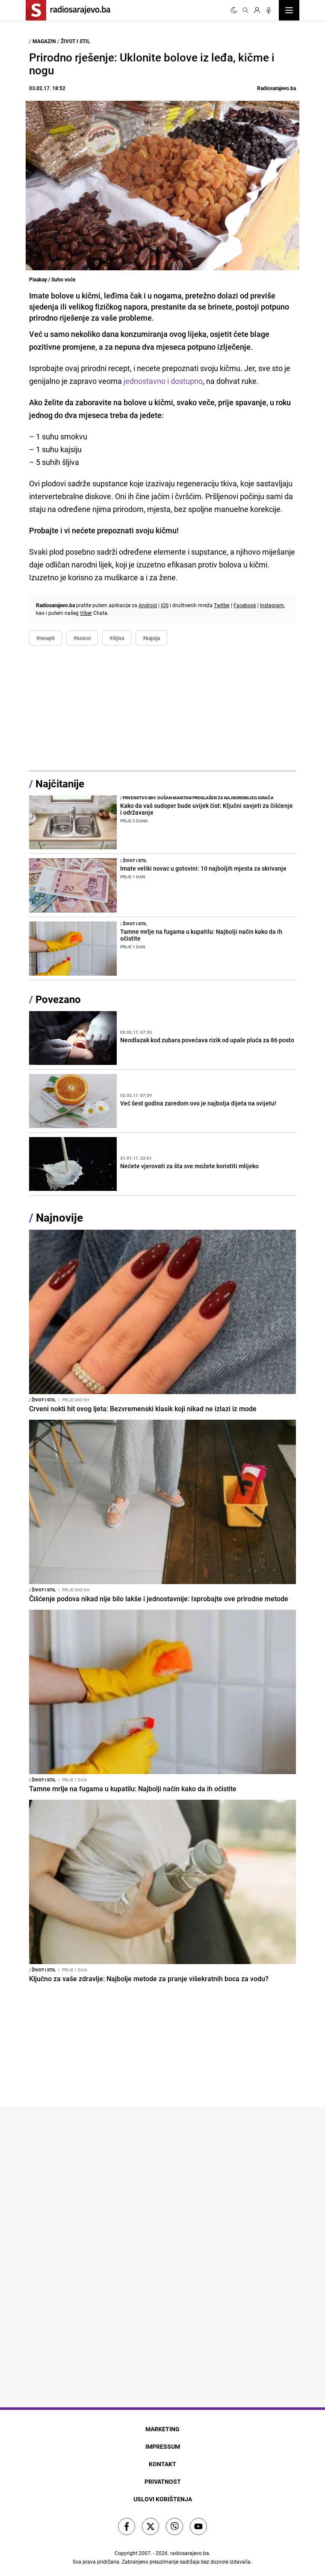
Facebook (244, 605)
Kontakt (162, 2464)
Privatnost (163, 2481)
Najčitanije (59, 783)
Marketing (162, 2429)
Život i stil (75, 41)
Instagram (272, 605)
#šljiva (116, 637)
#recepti (45, 637)
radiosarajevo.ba (189, 2553)
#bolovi (82, 637)
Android (148, 605)
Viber (86, 612)
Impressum (162, 2446)
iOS (164, 605)
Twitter (222, 605)
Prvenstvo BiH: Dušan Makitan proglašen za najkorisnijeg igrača (197, 798)
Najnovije (59, 1217)
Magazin (44, 41)
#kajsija (151, 637)
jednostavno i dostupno (162, 381)
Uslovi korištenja (162, 2499)
